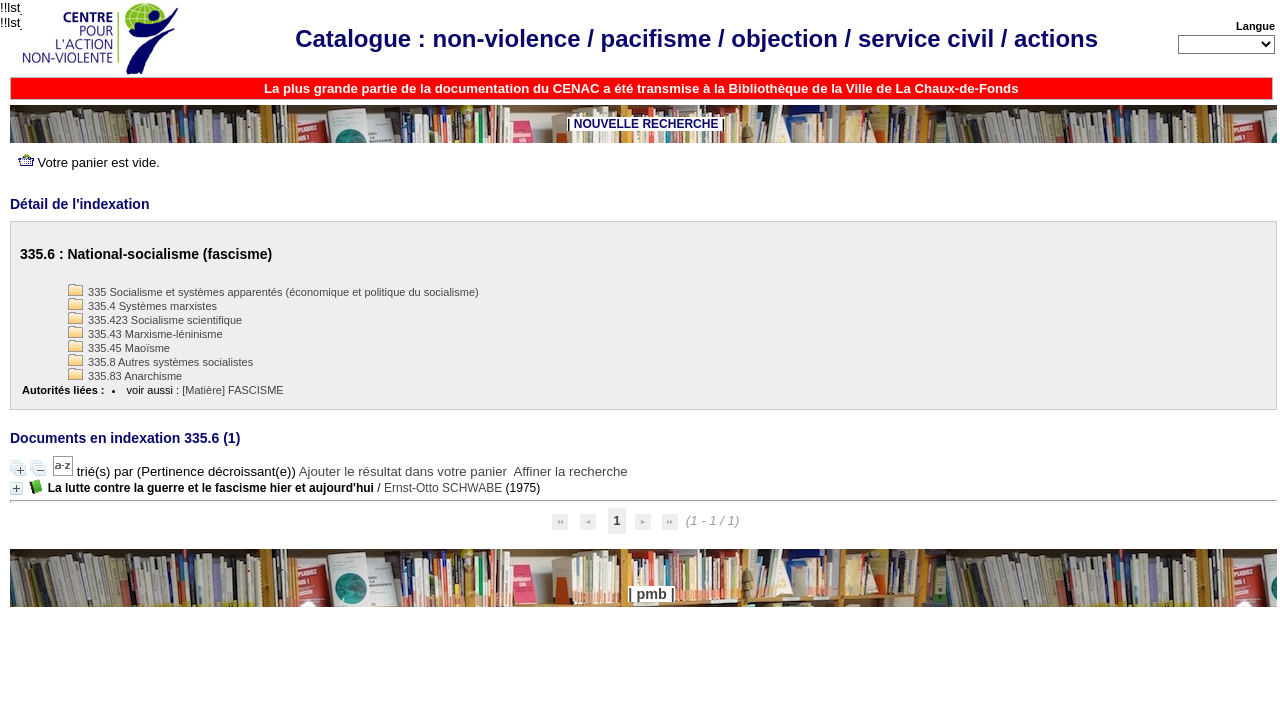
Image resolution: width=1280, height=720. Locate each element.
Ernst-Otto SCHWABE (443, 488)
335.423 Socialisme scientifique (155, 320)
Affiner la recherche (571, 471)
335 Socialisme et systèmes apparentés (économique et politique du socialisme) (273, 292)
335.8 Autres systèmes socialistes (160, 362)
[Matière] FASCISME (232, 390)
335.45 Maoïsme (119, 348)
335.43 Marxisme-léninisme (145, 334)
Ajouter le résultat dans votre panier (403, 471)
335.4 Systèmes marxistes (142, 306)
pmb (651, 594)
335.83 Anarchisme (125, 376)
